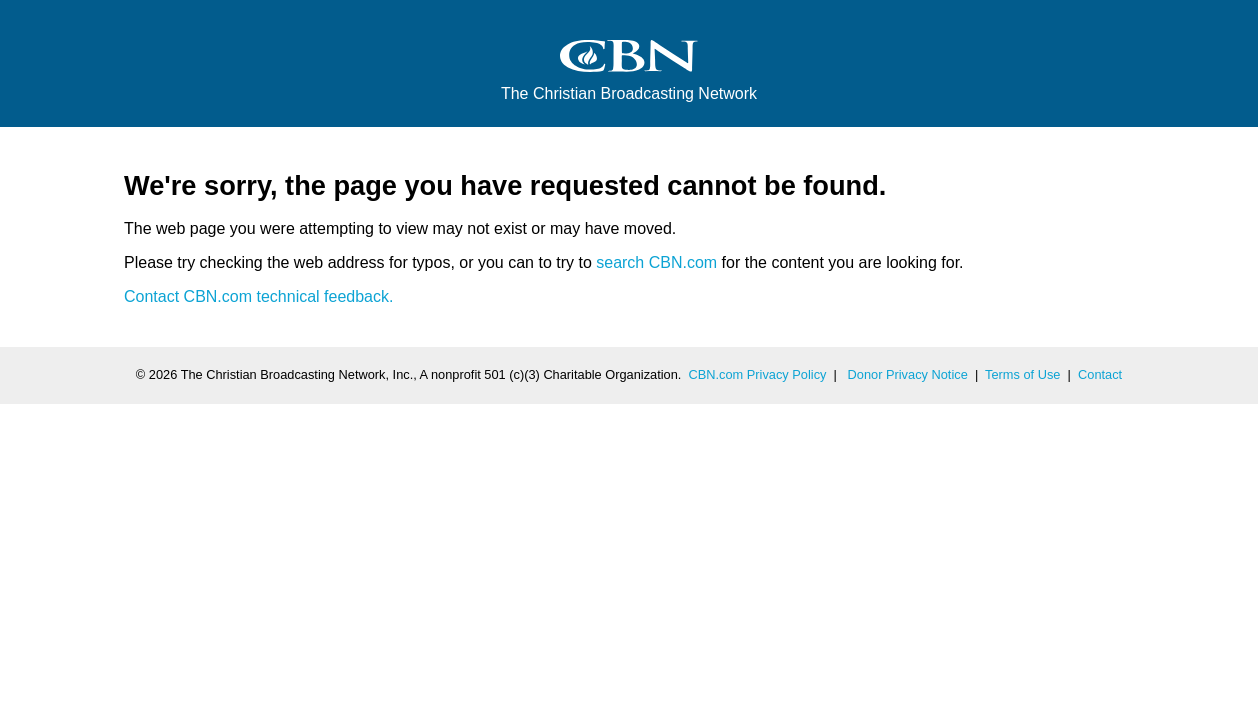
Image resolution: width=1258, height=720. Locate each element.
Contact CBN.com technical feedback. (258, 296)
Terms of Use (1022, 374)
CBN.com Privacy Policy (758, 374)
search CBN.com (656, 262)
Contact (1100, 374)
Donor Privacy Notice (908, 374)
